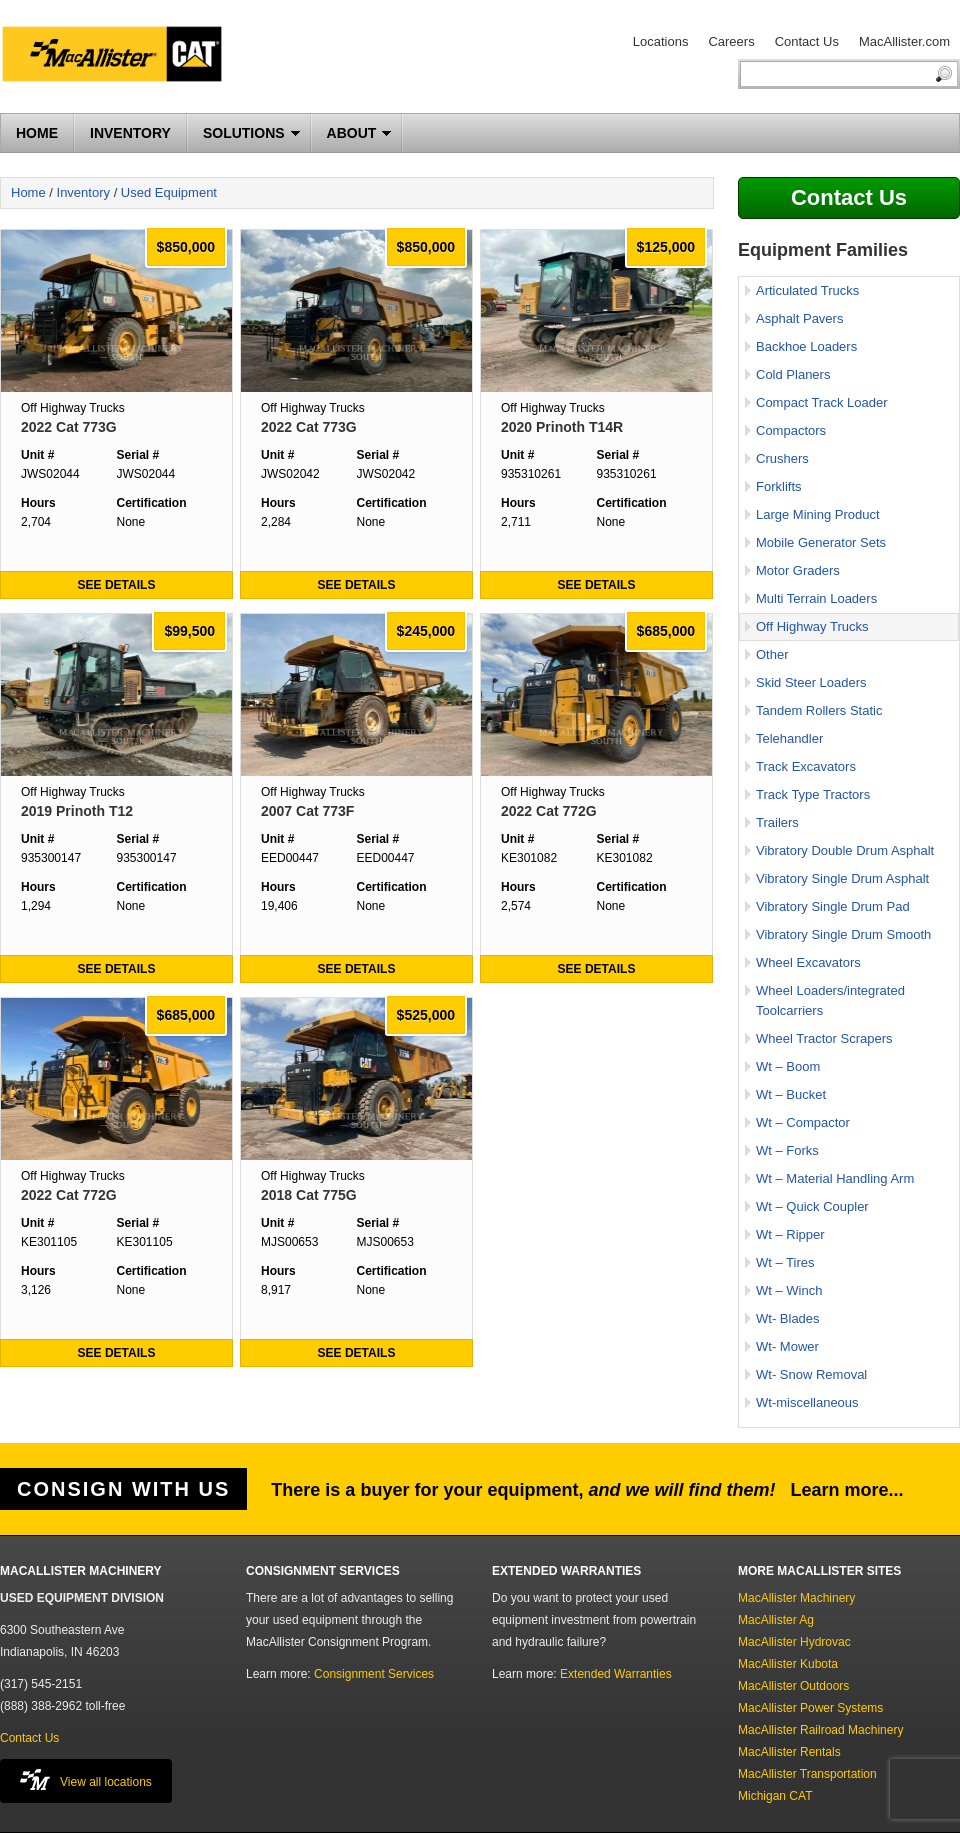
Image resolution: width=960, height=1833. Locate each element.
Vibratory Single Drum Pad (833, 906)
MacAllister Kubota (788, 1664)
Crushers (782, 458)
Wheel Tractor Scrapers (824, 1038)
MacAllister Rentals (789, 1752)
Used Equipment (169, 192)
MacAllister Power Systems (810, 1708)
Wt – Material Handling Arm (835, 1178)
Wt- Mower (787, 1346)
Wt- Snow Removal (811, 1374)
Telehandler (789, 738)
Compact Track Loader (822, 402)
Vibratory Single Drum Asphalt (842, 878)
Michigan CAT (775, 1796)
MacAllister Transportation (807, 1774)
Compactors (791, 430)
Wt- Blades (788, 1318)
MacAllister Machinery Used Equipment (120, 57)
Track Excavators (806, 766)
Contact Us (807, 41)
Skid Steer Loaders (811, 682)
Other (772, 654)
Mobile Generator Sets (821, 542)
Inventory (83, 192)
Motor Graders (798, 570)
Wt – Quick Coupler (812, 1206)
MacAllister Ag (776, 1620)
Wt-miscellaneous (807, 1402)
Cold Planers (793, 374)
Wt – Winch (789, 1290)
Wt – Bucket (791, 1094)
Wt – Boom (788, 1066)
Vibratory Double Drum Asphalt (845, 850)
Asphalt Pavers (799, 318)
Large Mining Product (818, 514)
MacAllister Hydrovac (794, 1642)
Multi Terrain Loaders (816, 598)
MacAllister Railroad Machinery (820, 1730)
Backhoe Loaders (806, 346)
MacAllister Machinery (796, 1598)
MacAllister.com (904, 41)
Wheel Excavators (808, 962)
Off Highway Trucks (812, 626)
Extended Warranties (616, 1674)
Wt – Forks (787, 1150)
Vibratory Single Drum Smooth (843, 934)
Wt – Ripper (790, 1234)
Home (28, 192)
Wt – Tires (785, 1262)
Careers (731, 41)
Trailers (777, 822)
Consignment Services (374, 1674)
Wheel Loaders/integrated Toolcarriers (830, 1000)
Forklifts (779, 486)
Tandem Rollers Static (819, 710)
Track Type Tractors (813, 794)
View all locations (86, 1779)
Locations (661, 41)
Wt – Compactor (803, 1122)
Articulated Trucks (807, 290)
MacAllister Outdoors (793, 1686)
